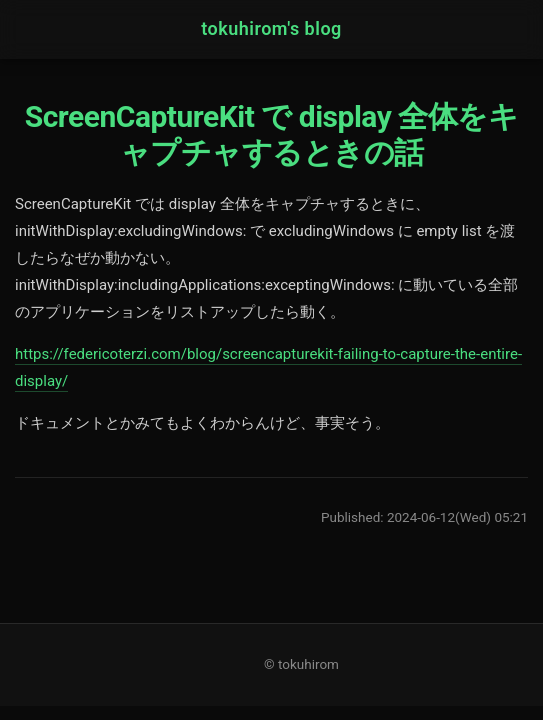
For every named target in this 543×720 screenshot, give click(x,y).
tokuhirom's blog (271, 28)
